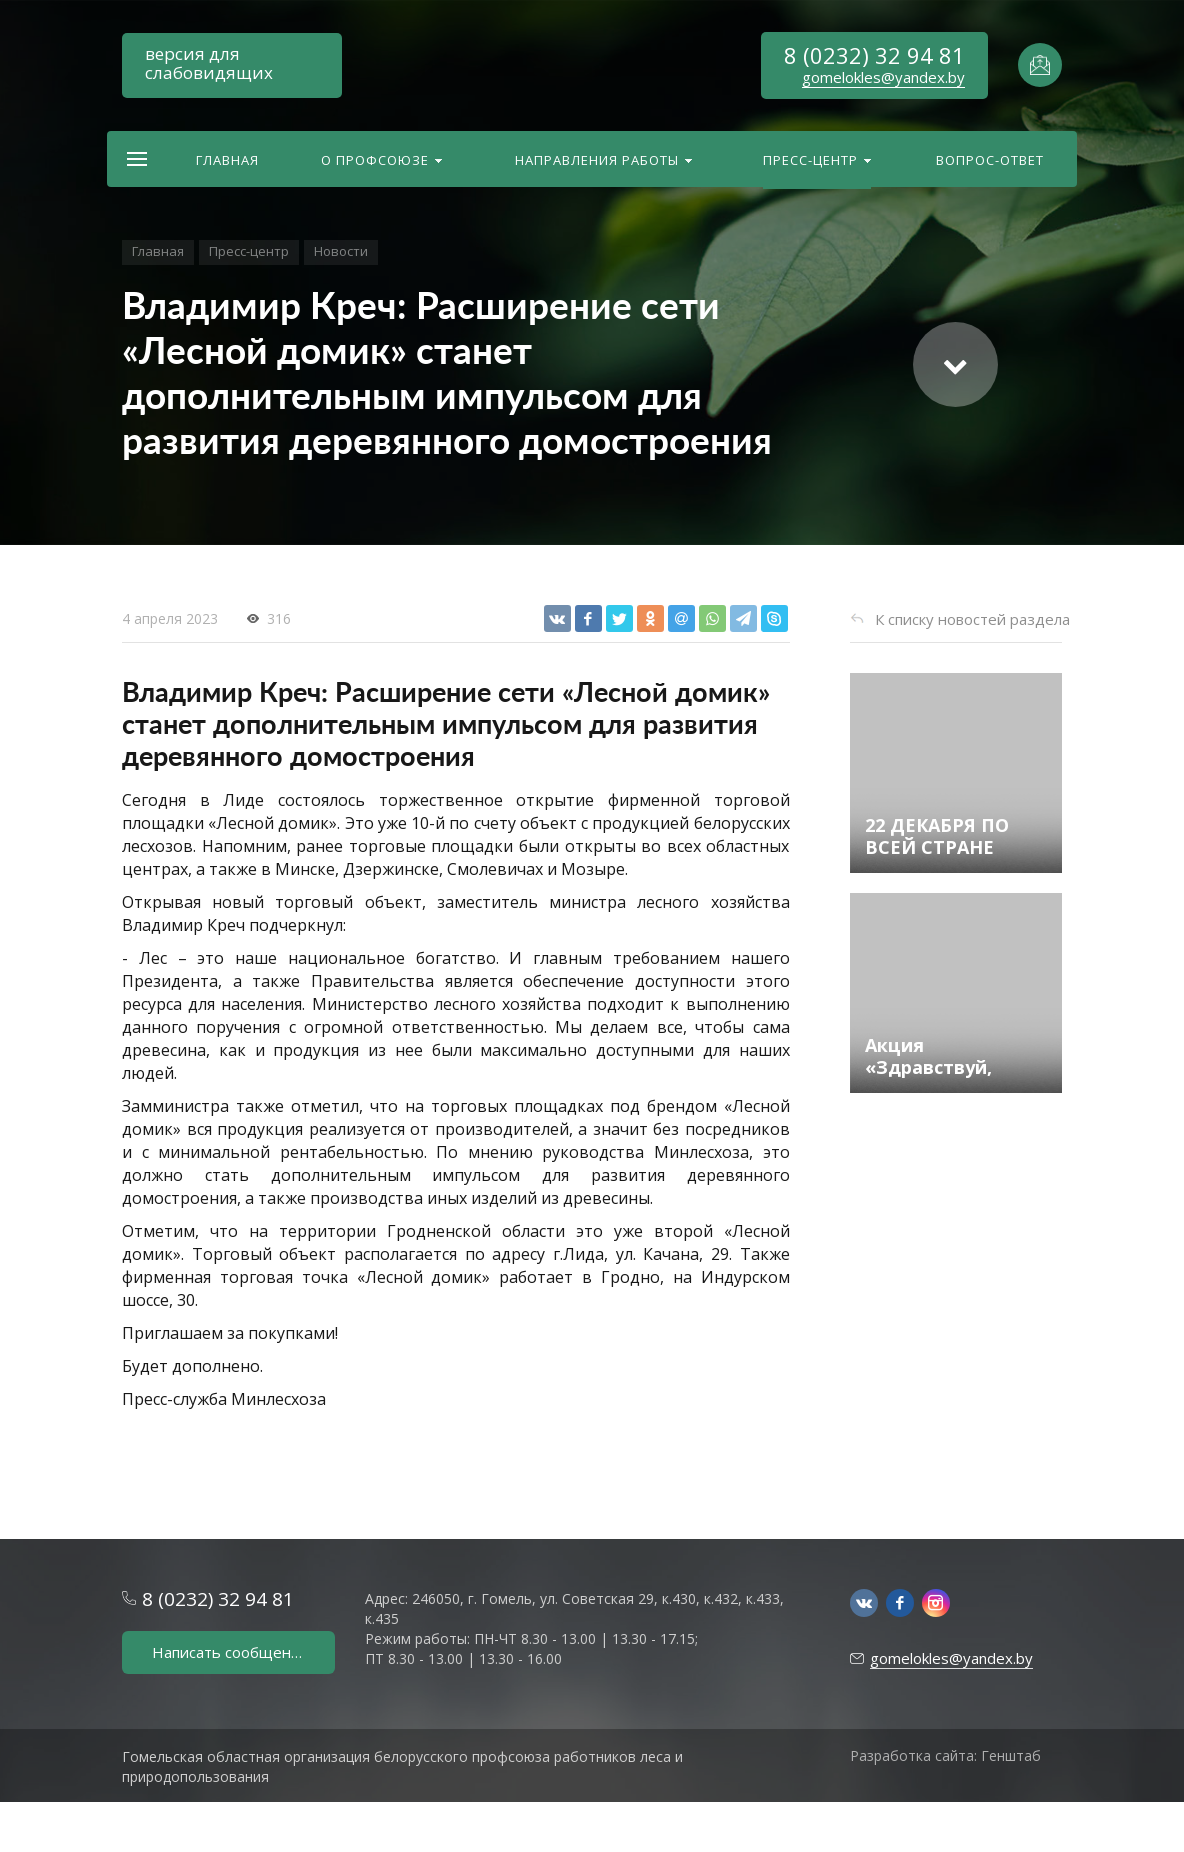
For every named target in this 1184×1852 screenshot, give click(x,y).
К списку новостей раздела (972, 619)
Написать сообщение (230, 1652)
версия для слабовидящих (209, 63)
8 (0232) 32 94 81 (874, 55)
